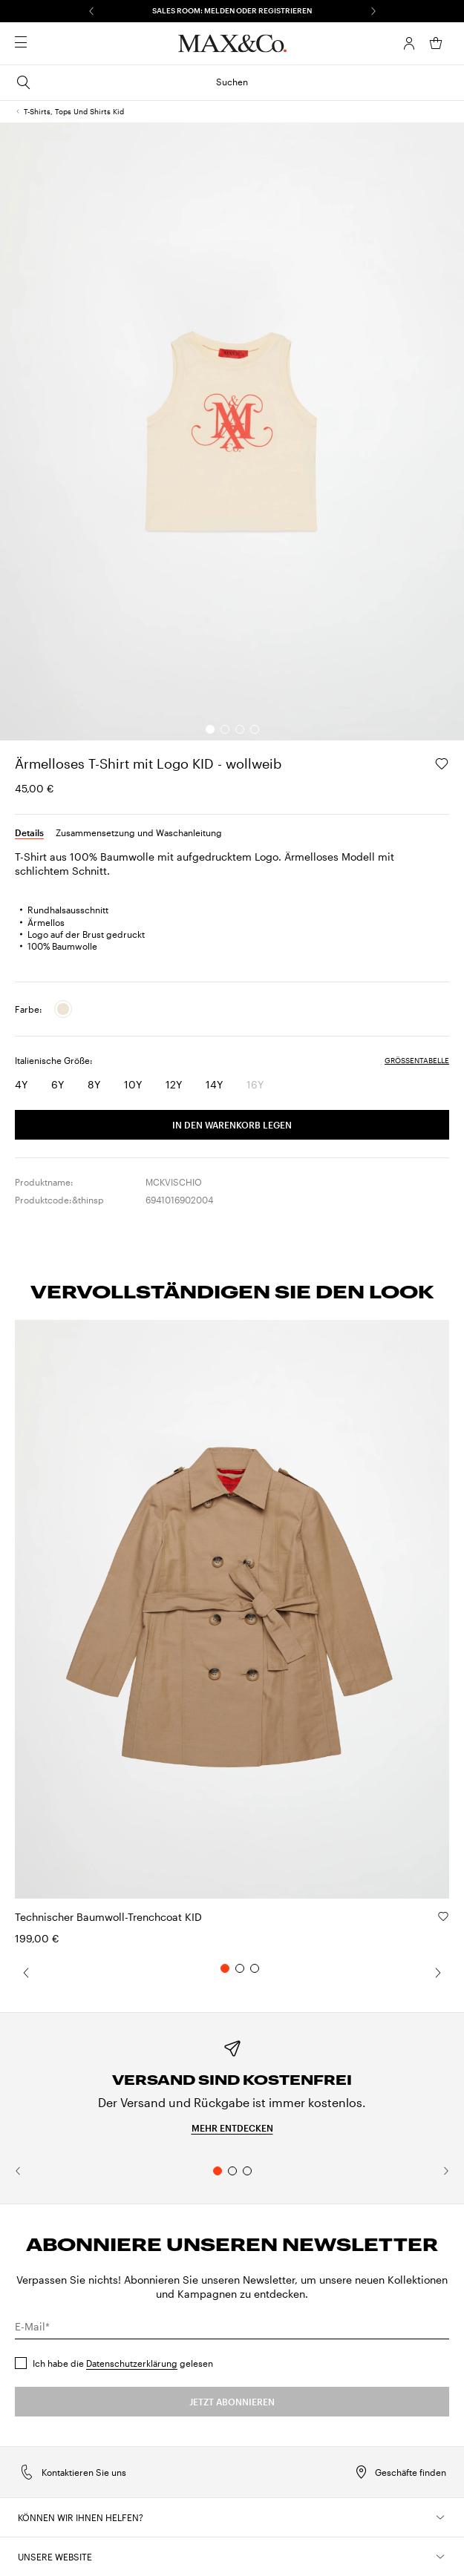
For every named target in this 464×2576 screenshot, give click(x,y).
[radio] (63, 1009)
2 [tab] (232, 2170)
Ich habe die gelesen (123, 2363)
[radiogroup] (43, 1009)
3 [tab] (247, 2170)
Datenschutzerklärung (131, 2363)
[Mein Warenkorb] (435, 43)
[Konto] (409, 43)
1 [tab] (217, 2170)
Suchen (131, 82)
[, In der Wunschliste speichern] (441, 763)
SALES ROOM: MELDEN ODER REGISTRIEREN (232, 10)
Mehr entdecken (232, 2128)
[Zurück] (91, 11)
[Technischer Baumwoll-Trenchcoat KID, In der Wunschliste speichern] (443, 1916)
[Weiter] (373, 11)
